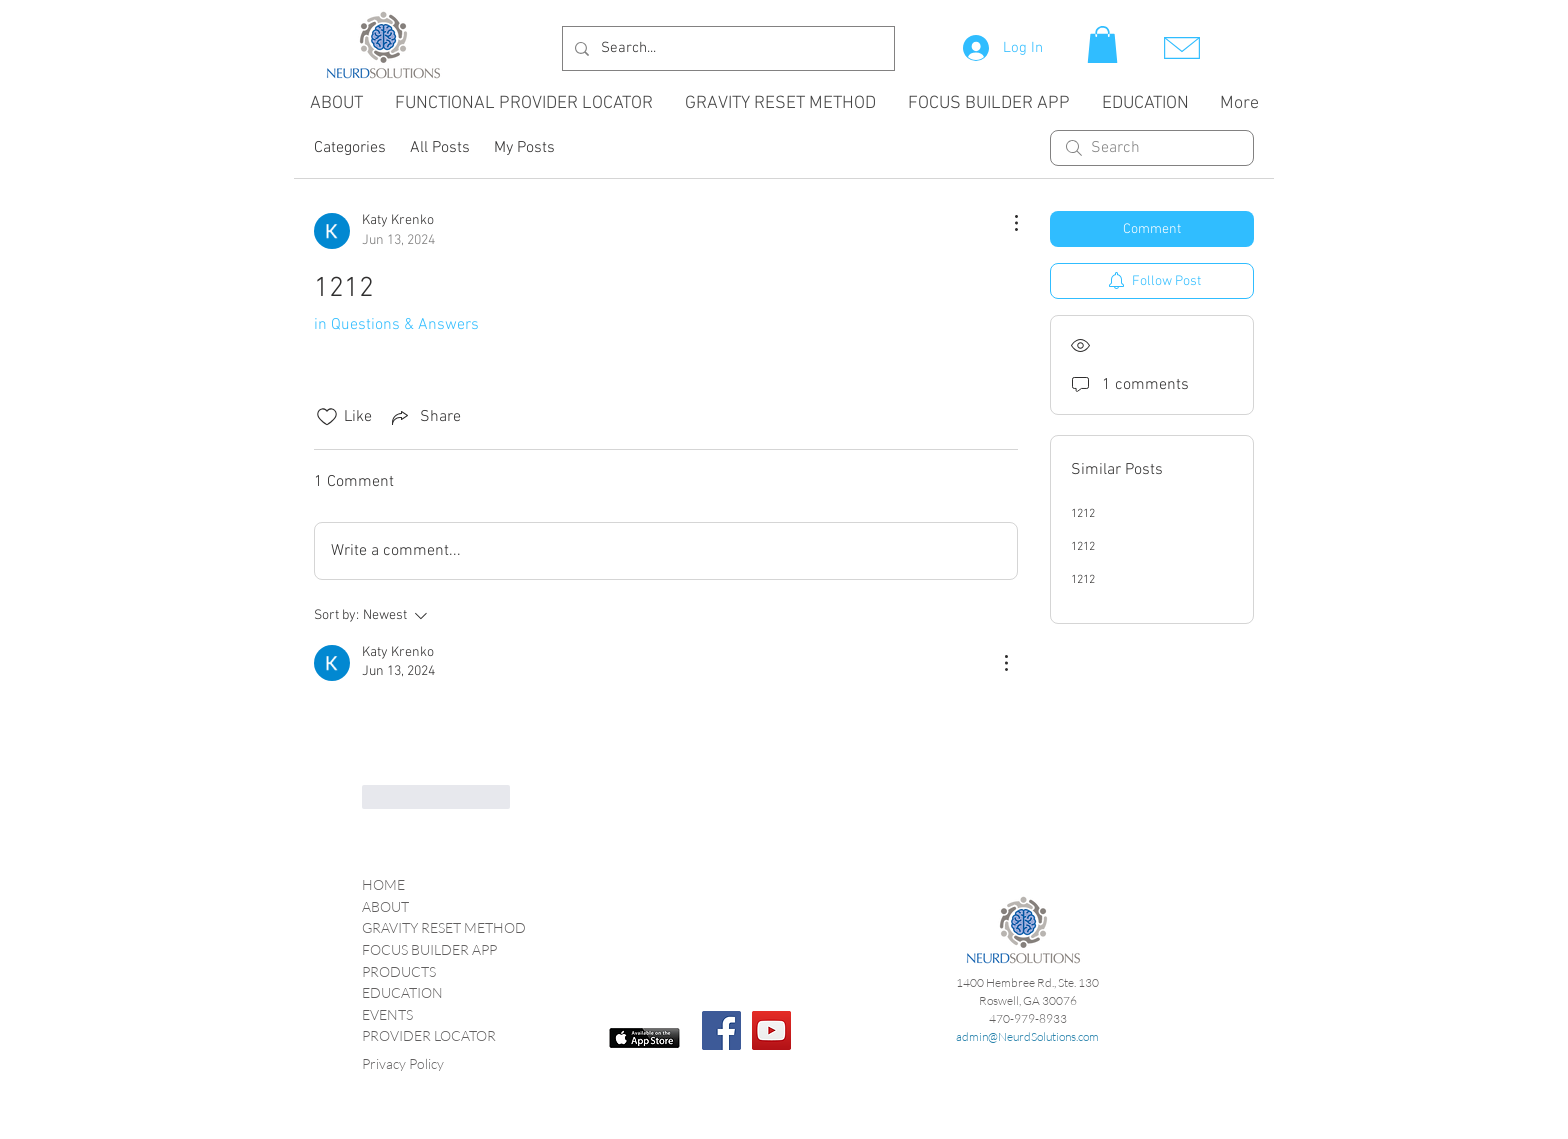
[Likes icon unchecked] (327, 417)
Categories (350, 148)
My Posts (524, 148)
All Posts (440, 148)
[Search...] (726, 48)
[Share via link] (424, 417)
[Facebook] (721, 1030)
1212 (1083, 514)
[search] (1152, 148)
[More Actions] (1006, 223)
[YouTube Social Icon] (771, 1030)
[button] (1102, 44)
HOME (383, 884)
